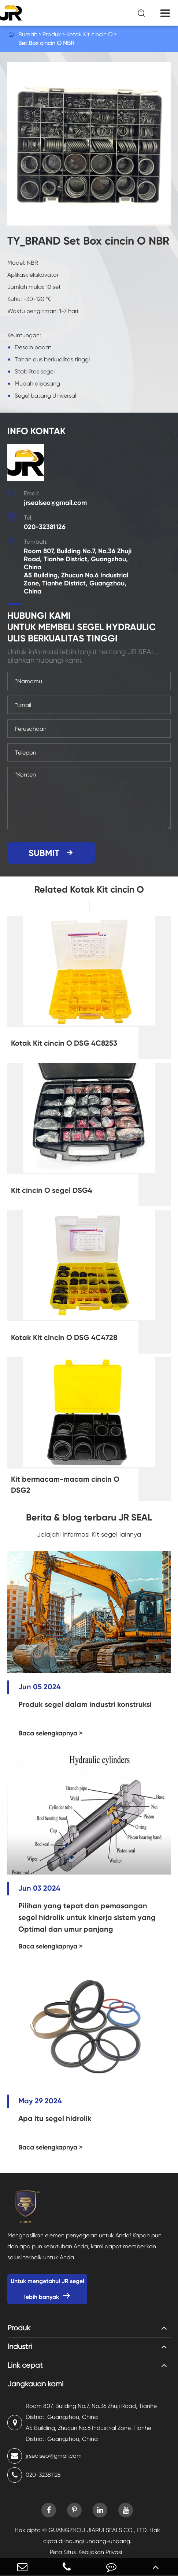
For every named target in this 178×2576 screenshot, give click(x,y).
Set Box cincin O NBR (46, 43)
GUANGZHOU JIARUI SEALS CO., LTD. (98, 2530)
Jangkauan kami (35, 2384)
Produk (51, 34)
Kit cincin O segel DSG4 (51, 1190)
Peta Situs (63, 2552)
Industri (19, 2346)
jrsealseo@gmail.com (55, 503)
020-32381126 (45, 527)
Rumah (27, 34)
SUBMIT (51, 853)
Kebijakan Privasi (100, 2552)
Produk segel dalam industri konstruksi (85, 1704)
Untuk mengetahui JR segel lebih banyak (47, 2289)
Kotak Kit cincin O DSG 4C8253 (64, 1043)
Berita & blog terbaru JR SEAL (89, 1517)
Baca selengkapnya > (50, 1733)
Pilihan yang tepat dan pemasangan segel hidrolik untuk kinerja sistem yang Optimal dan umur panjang (87, 1917)
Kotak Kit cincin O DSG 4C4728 (64, 1337)
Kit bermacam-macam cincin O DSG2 (65, 1484)
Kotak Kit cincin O (89, 34)
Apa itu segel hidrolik (55, 2118)
